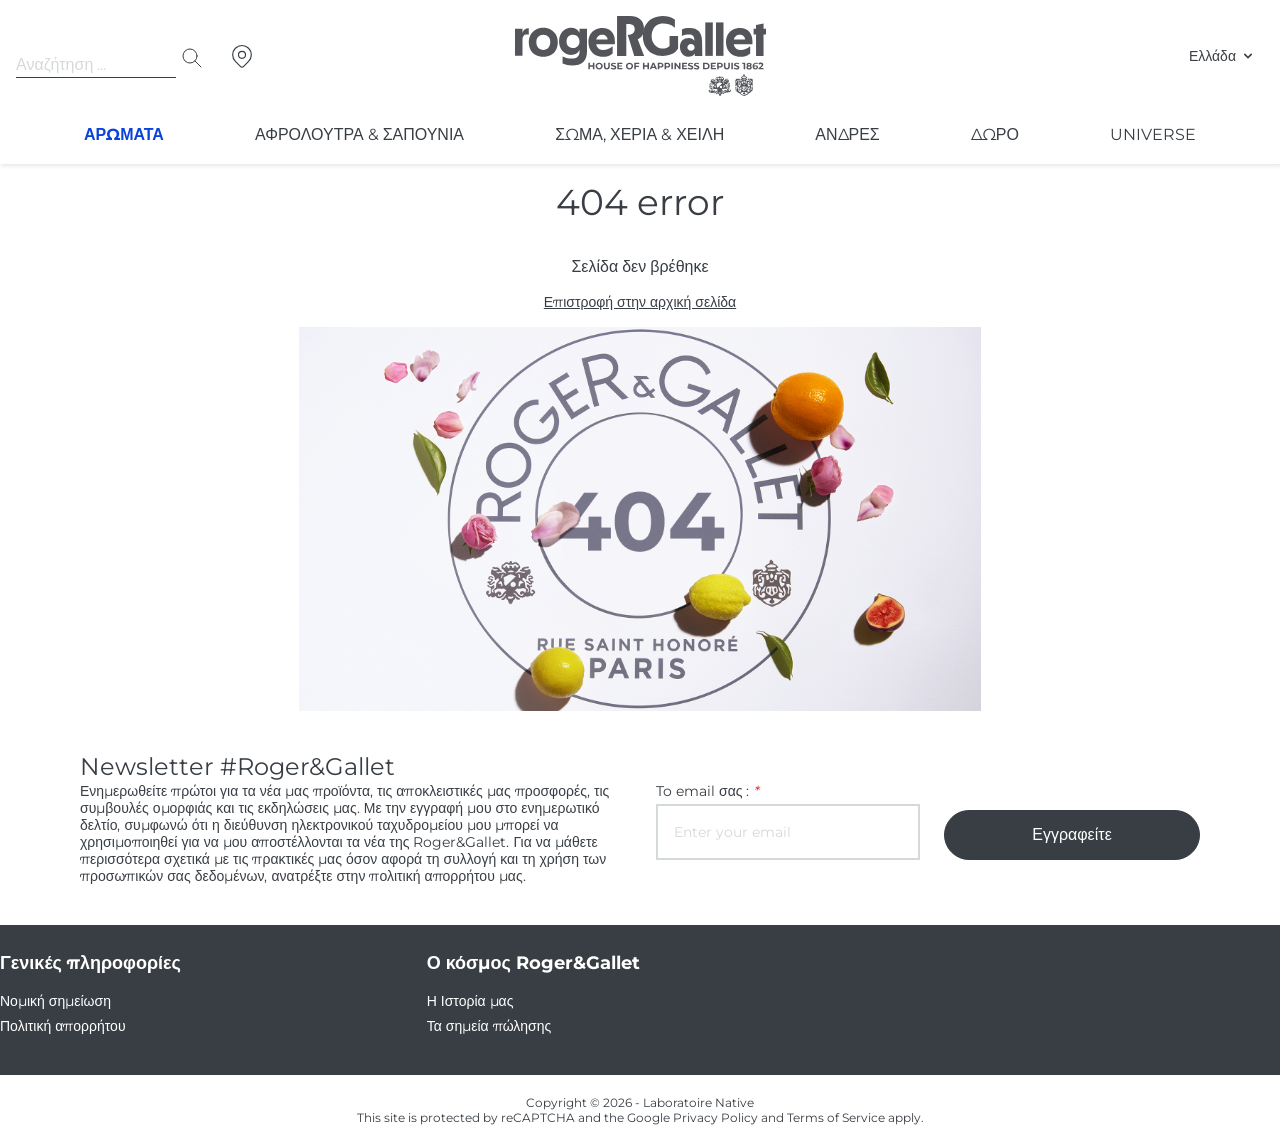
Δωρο (998, 134)
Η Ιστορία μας (470, 1001)
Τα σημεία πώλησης (488, 1026)
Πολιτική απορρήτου (62, 1026)
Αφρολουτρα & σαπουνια (360, 134)
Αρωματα (124, 134)
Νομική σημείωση (54, 1001)
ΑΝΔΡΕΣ (850, 134)
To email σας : (704, 791)
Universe (1155, 134)
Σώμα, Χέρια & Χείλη (641, 134)
